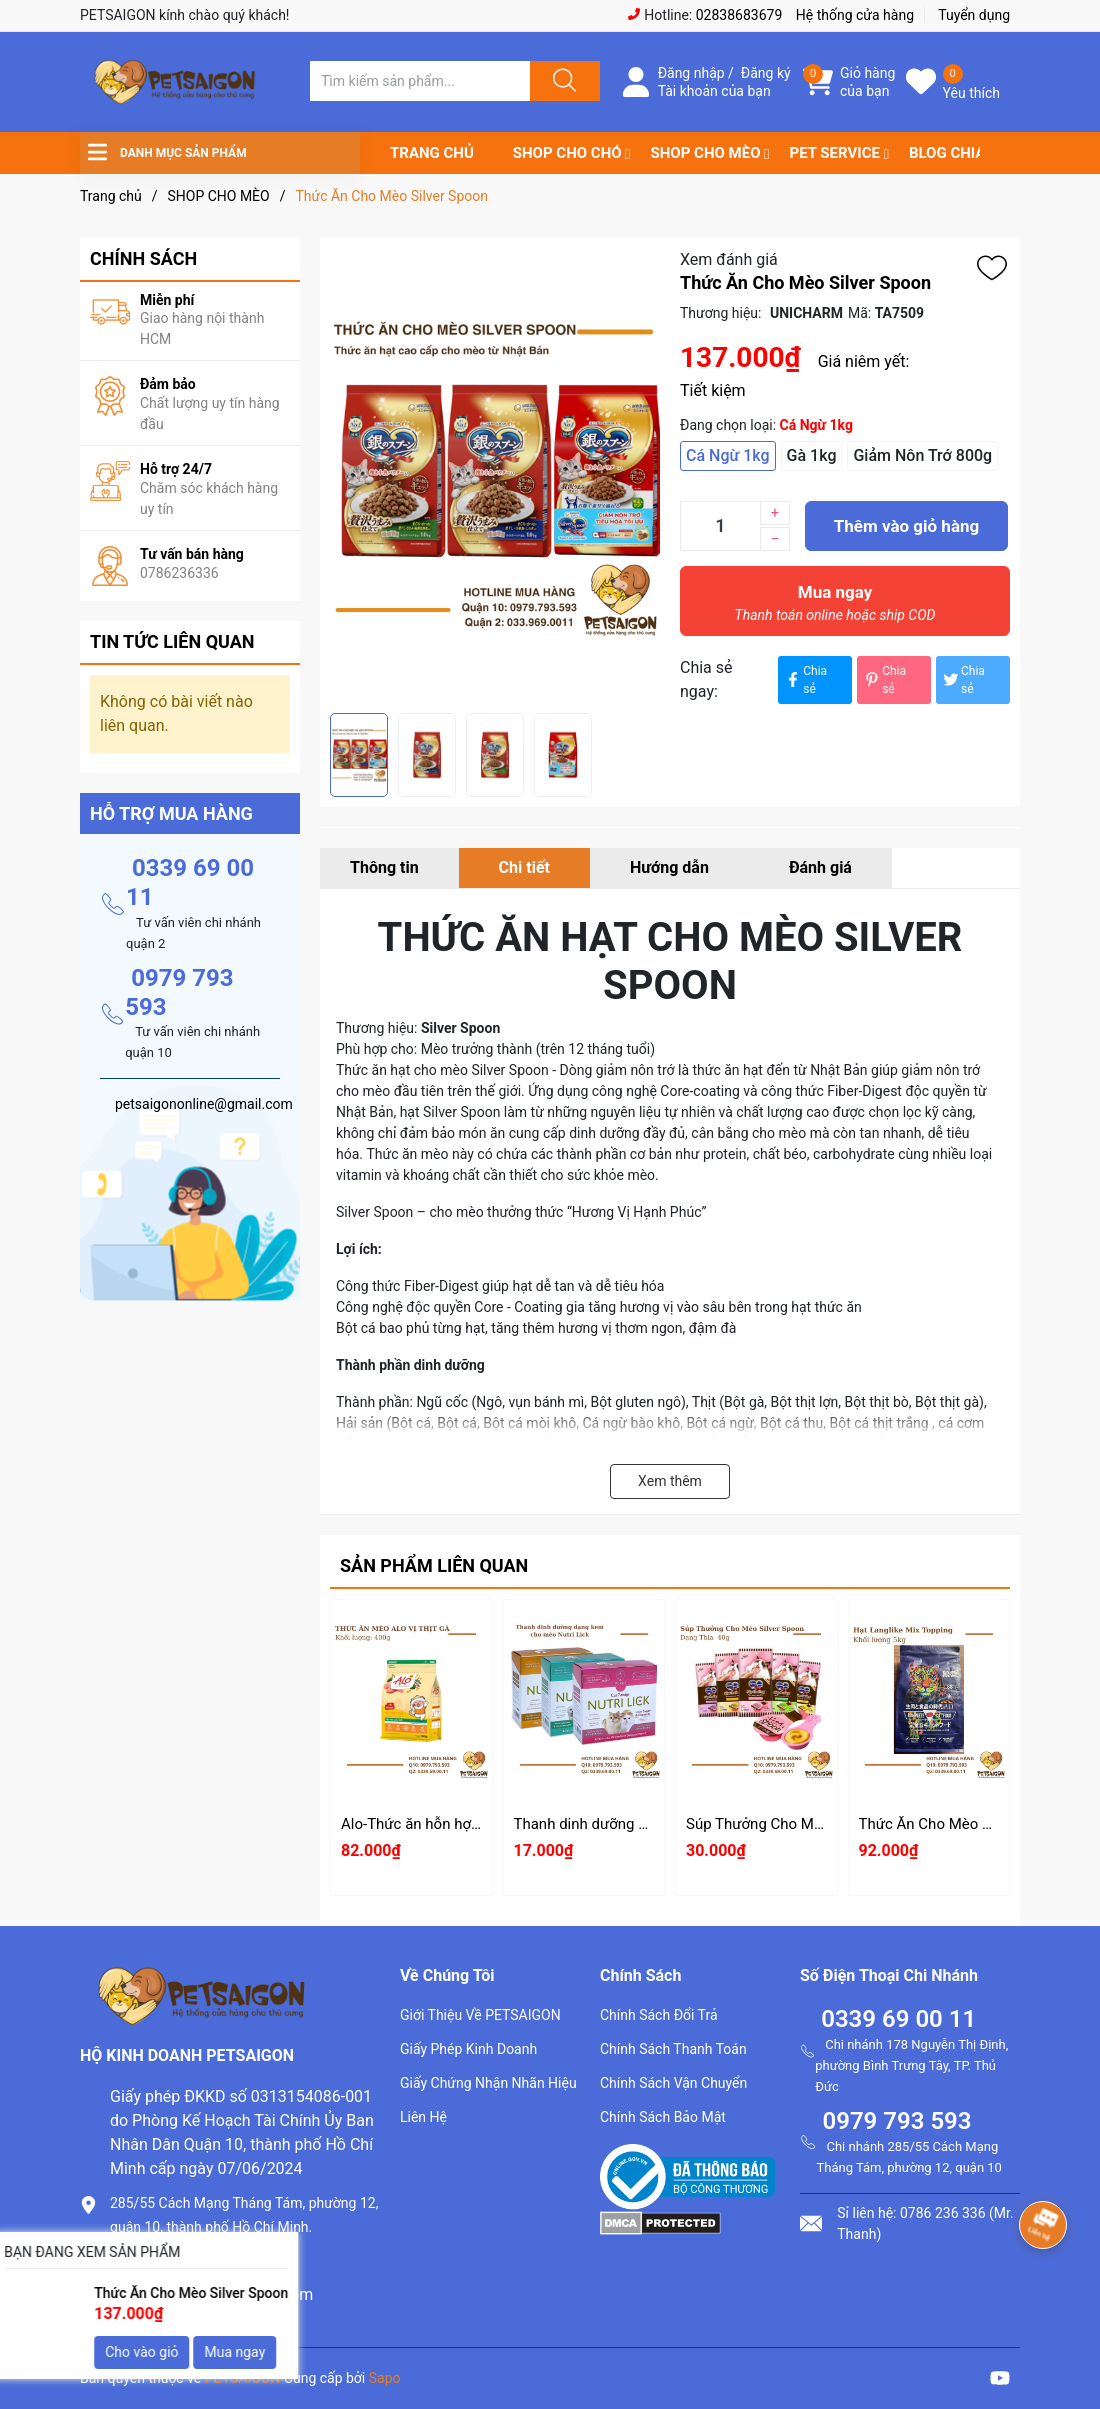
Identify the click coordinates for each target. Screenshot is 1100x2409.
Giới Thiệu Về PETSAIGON (480, 2015)
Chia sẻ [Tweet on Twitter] (963, 680)
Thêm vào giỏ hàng (906, 526)
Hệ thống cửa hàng (855, 15)
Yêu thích (971, 93)
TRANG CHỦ (432, 153)
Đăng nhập (691, 73)
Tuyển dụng (974, 15)
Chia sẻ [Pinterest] (884, 680)
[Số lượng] (720, 526)
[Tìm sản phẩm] (420, 81)
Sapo (385, 2378)
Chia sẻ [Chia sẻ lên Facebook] (805, 680)
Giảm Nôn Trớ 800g (922, 455)
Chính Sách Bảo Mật (663, 2117)
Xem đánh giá (729, 259)
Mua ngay (835, 608)
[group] (495, 475)
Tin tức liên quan (172, 641)
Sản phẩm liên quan (434, 1565)
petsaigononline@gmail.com (211, 2294)
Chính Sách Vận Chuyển (673, 2083)
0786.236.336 (159, 2260)
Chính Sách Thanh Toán (673, 2049)
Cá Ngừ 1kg (728, 455)
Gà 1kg (812, 455)
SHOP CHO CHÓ (567, 153)
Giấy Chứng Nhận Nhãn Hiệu (488, 2083)
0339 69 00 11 (898, 2019)
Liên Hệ (423, 2117)
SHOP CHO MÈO (706, 153)
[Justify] (562, 81)
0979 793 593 (896, 2121)
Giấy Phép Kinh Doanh (468, 2049)
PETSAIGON (243, 2378)
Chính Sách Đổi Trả (659, 2015)
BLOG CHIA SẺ (958, 153)
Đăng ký (766, 73)
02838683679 (739, 15)
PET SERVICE (834, 153)
